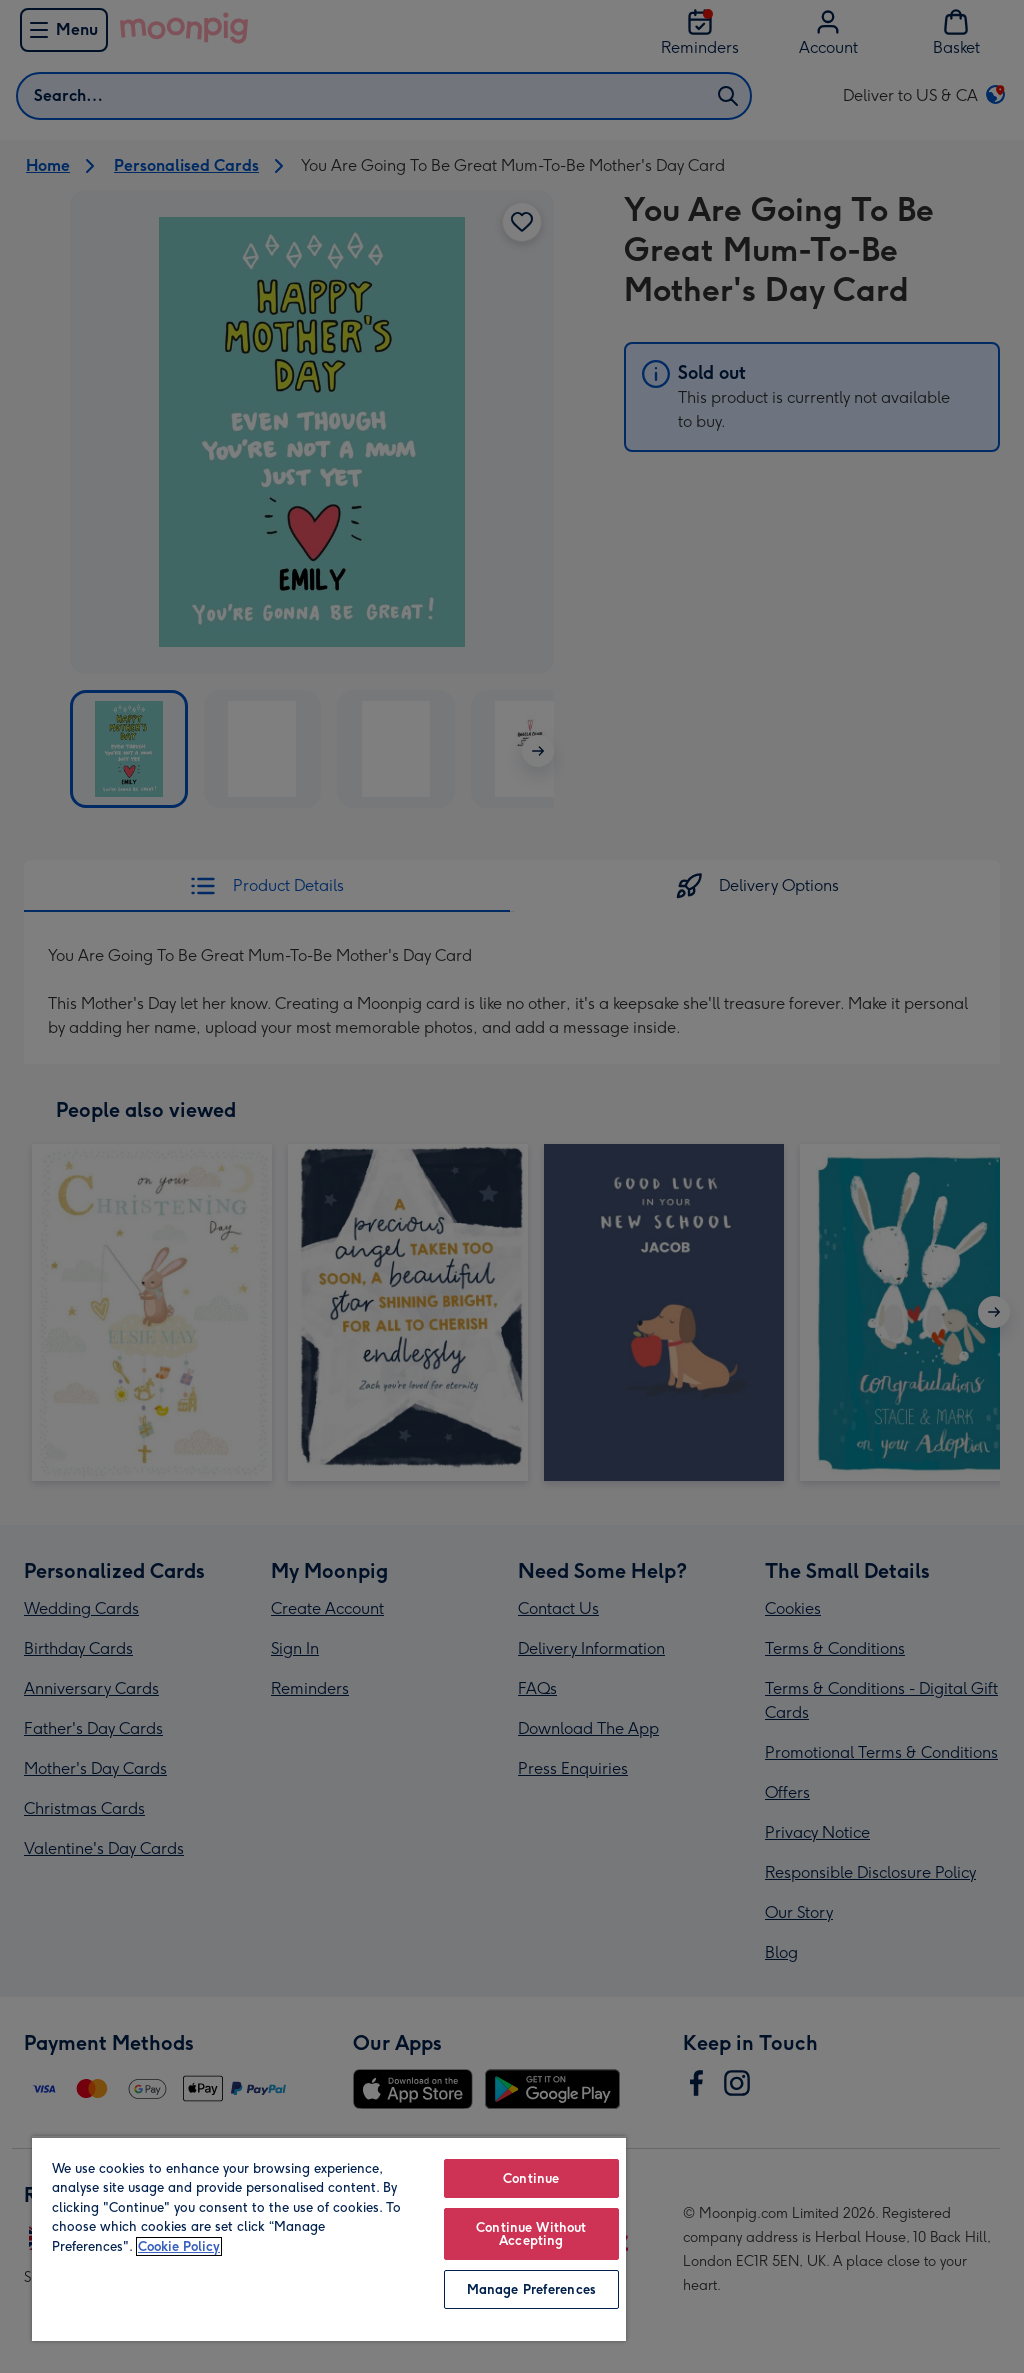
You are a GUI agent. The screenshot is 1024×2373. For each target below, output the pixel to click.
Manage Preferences (531, 2289)
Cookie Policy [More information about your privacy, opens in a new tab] (179, 2246)
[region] (329, 2238)
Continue (531, 2178)
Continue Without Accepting (531, 2234)
